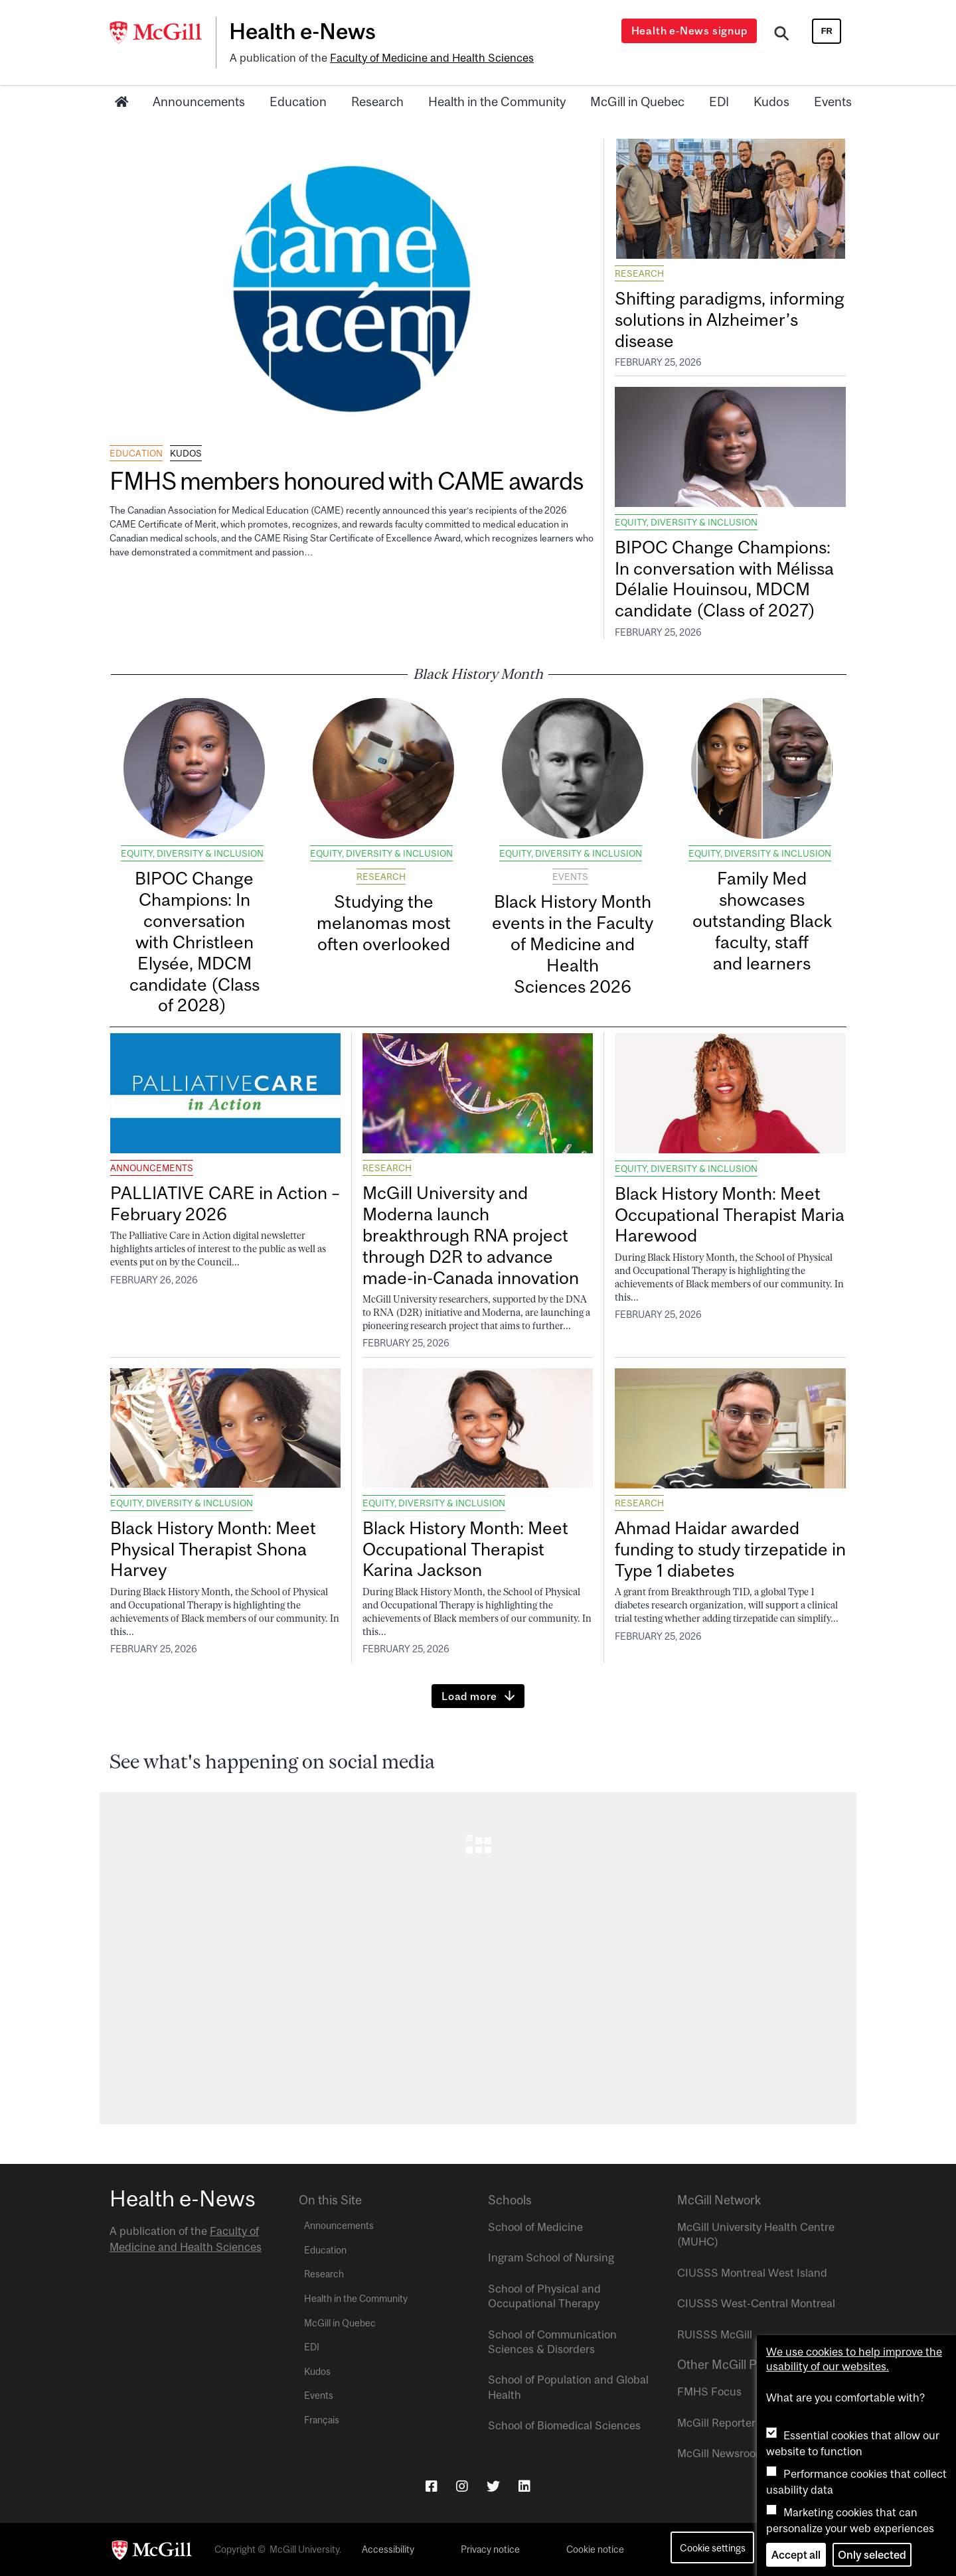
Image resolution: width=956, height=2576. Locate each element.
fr (827, 31)
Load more (469, 1696)
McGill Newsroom (721, 2453)
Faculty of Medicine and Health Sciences (432, 57)
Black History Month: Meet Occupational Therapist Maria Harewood (729, 1214)
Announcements (199, 101)
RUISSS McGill (714, 2334)
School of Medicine (535, 2227)
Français (321, 2420)
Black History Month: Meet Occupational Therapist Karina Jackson (465, 1549)
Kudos (771, 101)
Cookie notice (595, 2549)
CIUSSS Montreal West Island (752, 2272)
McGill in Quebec (637, 101)
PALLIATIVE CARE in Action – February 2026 (225, 1203)
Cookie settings (713, 2547)
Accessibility (388, 2549)
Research (377, 101)
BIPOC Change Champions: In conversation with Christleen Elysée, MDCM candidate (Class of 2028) (194, 941)
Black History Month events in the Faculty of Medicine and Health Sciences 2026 (572, 943)
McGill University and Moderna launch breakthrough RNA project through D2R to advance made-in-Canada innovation (470, 1234)
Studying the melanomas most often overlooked (384, 922)
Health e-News (302, 31)
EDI (719, 101)
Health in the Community (497, 101)
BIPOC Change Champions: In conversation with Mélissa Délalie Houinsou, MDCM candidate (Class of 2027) (724, 579)
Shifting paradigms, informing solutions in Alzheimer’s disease (729, 319)
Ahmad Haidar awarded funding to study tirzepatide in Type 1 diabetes (730, 1549)
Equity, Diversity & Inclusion (686, 522)
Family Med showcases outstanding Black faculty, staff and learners (762, 920)
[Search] (781, 35)
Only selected (872, 2554)
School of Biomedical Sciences (564, 2425)
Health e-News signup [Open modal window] (689, 30)
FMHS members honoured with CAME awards (349, 481)
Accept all (796, 2554)
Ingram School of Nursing (551, 2257)
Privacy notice (490, 2549)
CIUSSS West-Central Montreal (756, 2303)
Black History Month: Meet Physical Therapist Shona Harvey (213, 1549)
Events (833, 101)
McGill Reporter (716, 2422)
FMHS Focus (709, 2391)
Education (298, 101)
